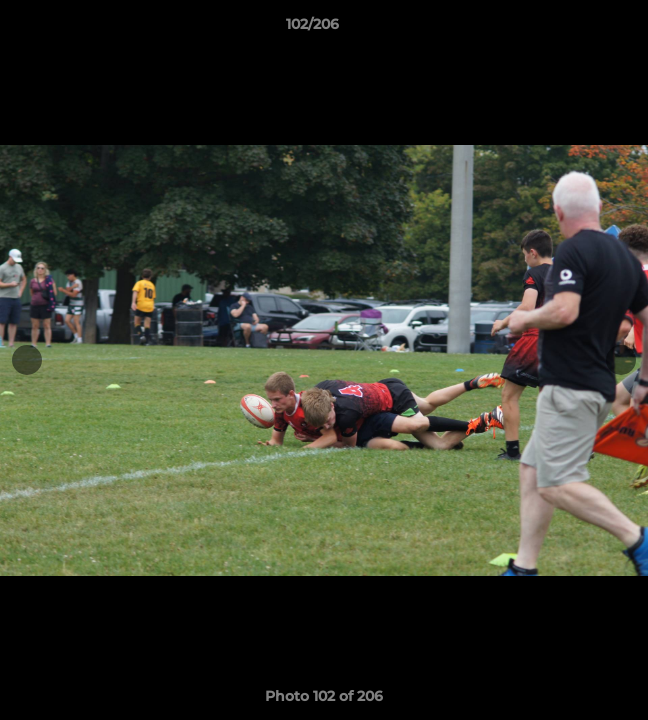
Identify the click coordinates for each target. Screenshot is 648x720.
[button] (576, 29)
